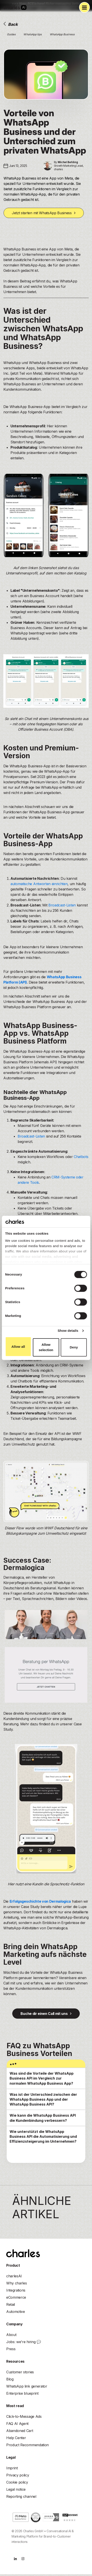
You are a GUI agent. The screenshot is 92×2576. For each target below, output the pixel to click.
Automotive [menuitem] (15, 2311)
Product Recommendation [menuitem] (27, 2445)
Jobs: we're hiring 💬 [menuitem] (23, 2342)
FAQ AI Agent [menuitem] (17, 2423)
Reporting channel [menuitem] (21, 2496)
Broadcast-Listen (62, 905)
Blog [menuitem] (10, 2379)
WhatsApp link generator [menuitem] (26, 2386)
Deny (74, 1347)
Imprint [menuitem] (12, 2468)
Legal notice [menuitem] (16, 2489)
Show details (68, 1330)
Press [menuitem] (10, 2349)
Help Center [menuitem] (16, 2438)
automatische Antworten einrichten (38, 884)
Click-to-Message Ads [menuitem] (24, 2416)
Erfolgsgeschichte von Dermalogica (40, 1901)
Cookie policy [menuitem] (17, 2482)
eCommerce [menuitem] (16, 2297)
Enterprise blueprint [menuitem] (22, 2393)
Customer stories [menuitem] (20, 2372)
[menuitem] (14, 2276)
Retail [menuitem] (10, 2304)
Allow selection (46, 1347)
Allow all (18, 1346)
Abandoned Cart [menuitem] (19, 2430)
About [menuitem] (11, 2334)
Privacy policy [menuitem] (17, 2475)
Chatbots (81, 1156)
